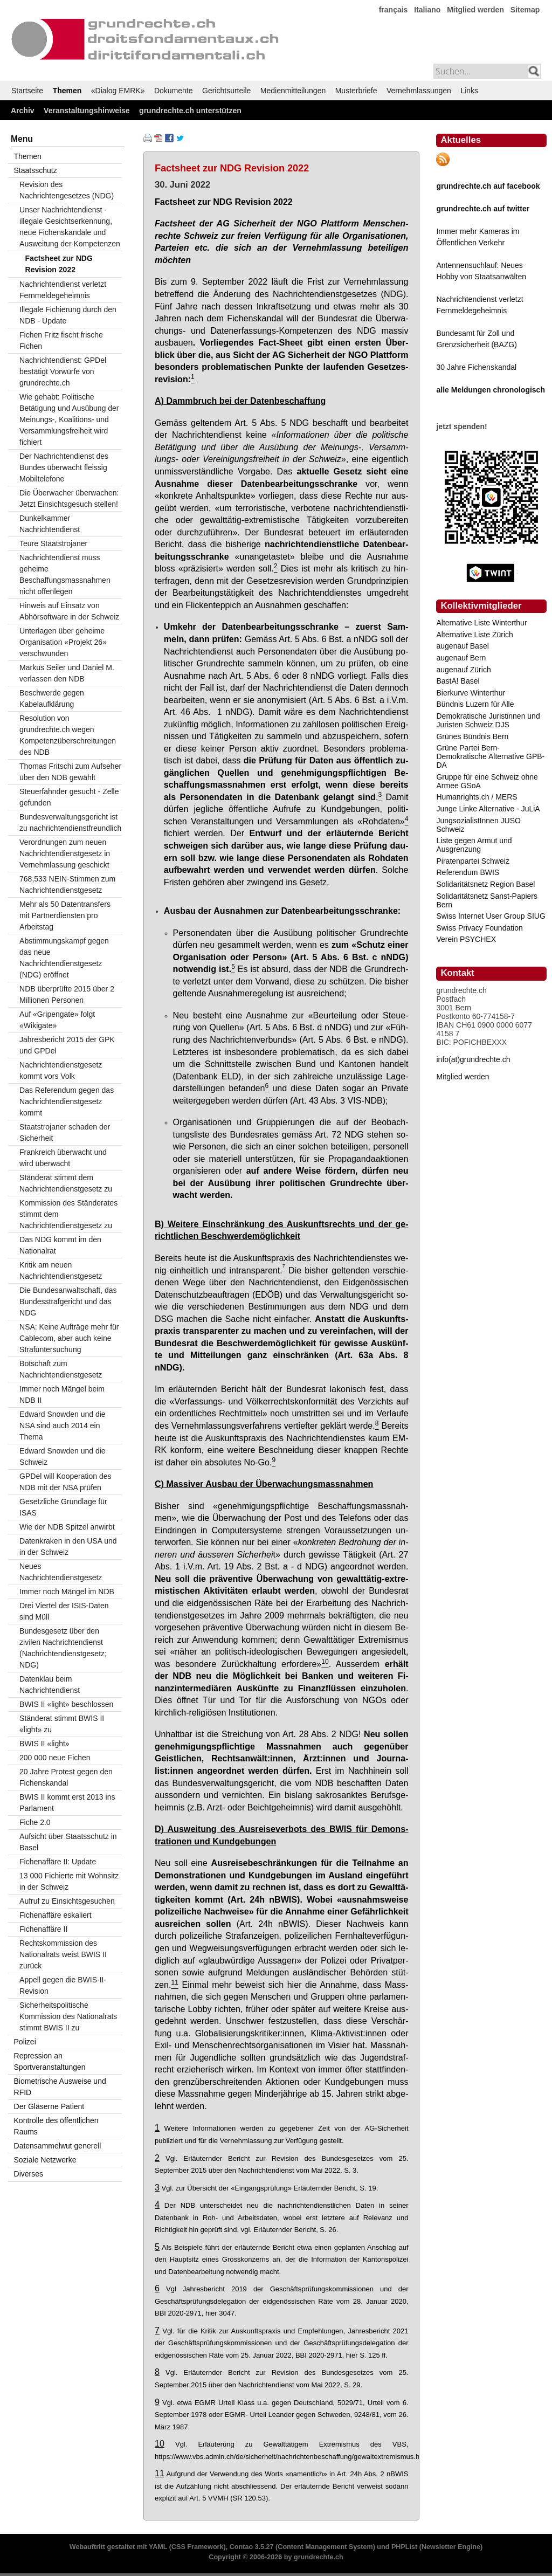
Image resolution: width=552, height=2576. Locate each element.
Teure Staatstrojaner (53, 543)
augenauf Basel (462, 646)
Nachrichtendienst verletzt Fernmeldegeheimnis (62, 290)
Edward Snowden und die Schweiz (62, 1456)
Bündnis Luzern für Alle (475, 704)
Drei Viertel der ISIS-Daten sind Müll (63, 1611)
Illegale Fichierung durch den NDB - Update (67, 315)
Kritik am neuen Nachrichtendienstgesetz (60, 1270)
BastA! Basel (457, 681)
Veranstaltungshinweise (87, 110)
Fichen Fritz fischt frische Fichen (61, 340)
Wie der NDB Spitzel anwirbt (67, 1527)
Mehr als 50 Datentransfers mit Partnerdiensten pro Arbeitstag (65, 915)
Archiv (22, 110)
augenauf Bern (461, 657)
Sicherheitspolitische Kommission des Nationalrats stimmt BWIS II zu (68, 2016)
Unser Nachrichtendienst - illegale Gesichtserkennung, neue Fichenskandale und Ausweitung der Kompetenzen (69, 226)
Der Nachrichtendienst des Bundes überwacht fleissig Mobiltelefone (63, 467)
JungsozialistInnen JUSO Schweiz (478, 825)
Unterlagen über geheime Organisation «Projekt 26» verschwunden (63, 642)
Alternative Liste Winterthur (481, 622)
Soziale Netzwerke (45, 2159)
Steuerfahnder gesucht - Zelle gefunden (69, 797)
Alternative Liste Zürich (474, 634)
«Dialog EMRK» (118, 90)
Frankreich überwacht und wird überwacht (63, 1158)
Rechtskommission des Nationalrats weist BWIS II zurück (63, 1954)
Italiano (427, 9)
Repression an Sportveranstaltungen (50, 2061)
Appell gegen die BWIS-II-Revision (62, 1985)
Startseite (27, 90)
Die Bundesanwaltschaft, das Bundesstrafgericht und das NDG (68, 1301)
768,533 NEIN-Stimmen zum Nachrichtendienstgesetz (67, 884)
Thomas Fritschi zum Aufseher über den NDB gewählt (70, 772)
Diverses (28, 2173)
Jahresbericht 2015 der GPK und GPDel (67, 1045)
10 (159, 2443)
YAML (158, 2547)
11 (159, 2473)
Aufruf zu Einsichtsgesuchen (67, 1901)
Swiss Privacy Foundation (479, 928)
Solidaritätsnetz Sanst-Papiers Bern (486, 900)
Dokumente (173, 90)
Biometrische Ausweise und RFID (60, 2087)
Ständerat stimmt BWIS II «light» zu (61, 1724)
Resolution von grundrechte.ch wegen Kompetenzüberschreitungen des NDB (67, 735)
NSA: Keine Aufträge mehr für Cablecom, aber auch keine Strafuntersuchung (69, 1338)
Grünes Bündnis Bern (472, 736)
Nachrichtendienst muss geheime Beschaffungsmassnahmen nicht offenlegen (65, 574)
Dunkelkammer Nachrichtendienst (49, 524)
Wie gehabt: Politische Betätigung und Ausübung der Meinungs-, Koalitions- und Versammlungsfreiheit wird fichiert (69, 419)
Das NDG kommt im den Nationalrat (60, 1245)
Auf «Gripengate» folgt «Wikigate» (57, 1020)
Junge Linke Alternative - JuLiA (488, 808)
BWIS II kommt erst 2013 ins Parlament (67, 1803)
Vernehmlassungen (419, 90)
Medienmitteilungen (293, 90)
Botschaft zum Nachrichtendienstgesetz (60, 1369)
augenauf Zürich (463, 669)
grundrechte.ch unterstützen (190, 110)
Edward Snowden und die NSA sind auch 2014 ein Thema (62, 1425)
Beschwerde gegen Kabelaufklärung (51, 698)
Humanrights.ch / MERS (476, 797)
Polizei (25, 2041)
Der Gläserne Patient (49, 2106)
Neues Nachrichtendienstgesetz (60, 1572)
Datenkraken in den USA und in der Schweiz (68, 1546)
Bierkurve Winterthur (470, 692)
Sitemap (525, 9)
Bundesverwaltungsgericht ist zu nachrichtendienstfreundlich (70, 822)
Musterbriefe (356, 90)
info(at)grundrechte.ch (473, 1059)
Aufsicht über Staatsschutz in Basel (68, 1842)
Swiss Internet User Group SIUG (490, 916)
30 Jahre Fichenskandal (476, 367)
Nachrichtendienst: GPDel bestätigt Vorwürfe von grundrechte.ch (62, 371)
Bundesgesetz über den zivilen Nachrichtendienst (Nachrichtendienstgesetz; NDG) (63, 1648)
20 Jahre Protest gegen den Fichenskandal (66, 1777)
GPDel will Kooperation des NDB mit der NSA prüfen (65, 1482)
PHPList (404, 2547)
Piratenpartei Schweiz (472, 861)
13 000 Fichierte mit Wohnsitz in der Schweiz (69, 1881)
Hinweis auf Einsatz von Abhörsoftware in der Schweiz (69, 611)
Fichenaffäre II (43, 1929)
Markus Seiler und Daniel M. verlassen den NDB (66, 673)
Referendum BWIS (467, 872)
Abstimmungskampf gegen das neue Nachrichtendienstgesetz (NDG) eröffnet (64, 957)
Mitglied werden (475, 9)
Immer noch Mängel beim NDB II (62, 1394)
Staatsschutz (35, 170)
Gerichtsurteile (226, 90)
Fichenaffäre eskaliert (55, 1915)
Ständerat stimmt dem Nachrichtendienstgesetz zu (65, 1183)
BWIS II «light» (44, 1743)
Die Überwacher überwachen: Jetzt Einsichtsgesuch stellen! (69, 498)
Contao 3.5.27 (252, 2547)
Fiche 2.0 (35, 1822)
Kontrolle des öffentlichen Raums (56, 2126)
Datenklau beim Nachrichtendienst (49, 1685)
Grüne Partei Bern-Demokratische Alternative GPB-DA (490, 756)
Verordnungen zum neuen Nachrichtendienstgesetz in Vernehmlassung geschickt (64, 853)
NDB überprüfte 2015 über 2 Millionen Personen (66, 994)
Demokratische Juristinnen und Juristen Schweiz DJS (488, 720)
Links (469, 90)
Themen (67, 90)
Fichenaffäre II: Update (57, 1861)
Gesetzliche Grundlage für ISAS (63, 1507)
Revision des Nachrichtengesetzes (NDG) (66, 190)
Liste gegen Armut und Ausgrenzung (474, 844)
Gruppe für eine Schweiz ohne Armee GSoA (486, 781)
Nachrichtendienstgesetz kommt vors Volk (60, 1070)
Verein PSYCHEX (466, 939)
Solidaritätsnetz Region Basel (485, 884)
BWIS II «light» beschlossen (66, 1704)
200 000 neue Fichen (55, 1757)
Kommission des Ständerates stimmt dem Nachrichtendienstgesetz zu (68, 1214)
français (393, 9)
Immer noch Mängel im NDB (66, 1591)
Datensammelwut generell (57, 2145)
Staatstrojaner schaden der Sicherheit (64, 1132)
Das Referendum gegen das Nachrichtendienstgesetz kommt (66, 1101)
